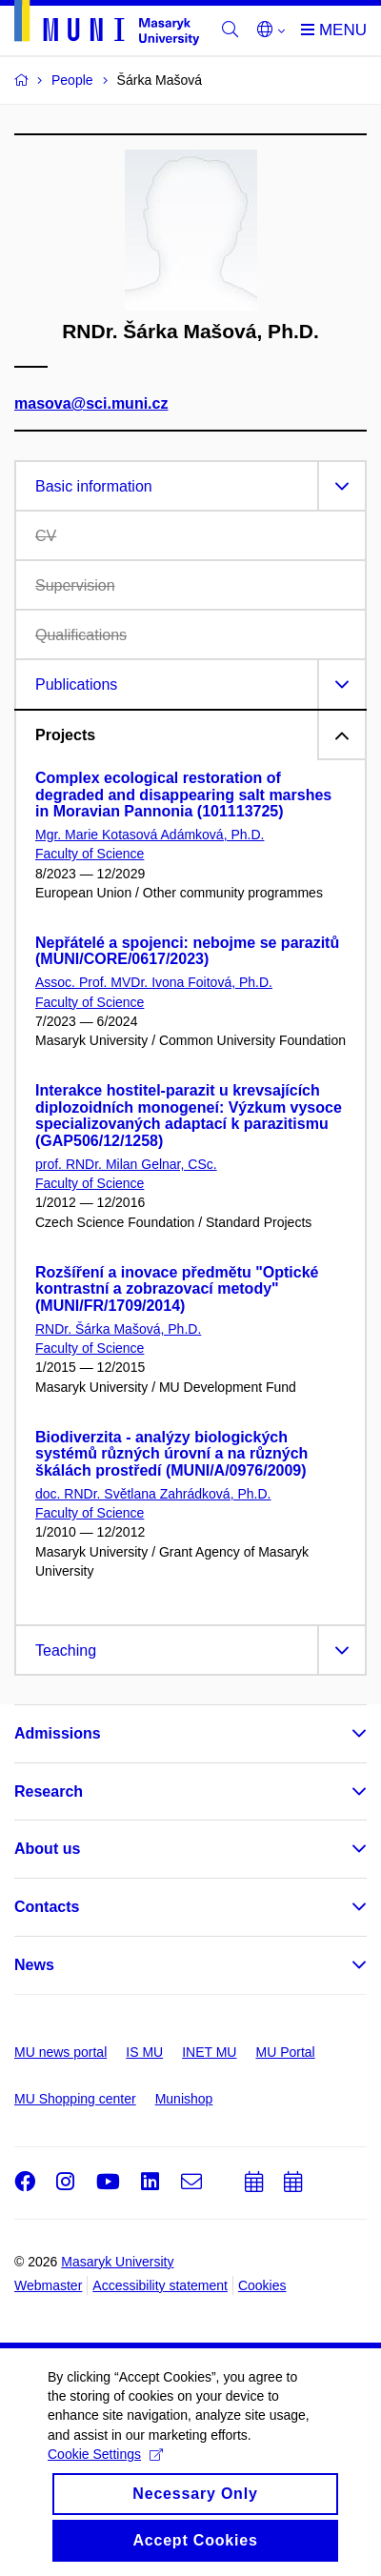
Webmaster (48, 2285)
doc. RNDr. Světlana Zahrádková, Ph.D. (153, 1493)
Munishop (184, 2098)
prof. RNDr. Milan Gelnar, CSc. (126, 1164)
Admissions (57, 1733)
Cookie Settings (105, 2468)
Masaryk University (117, 2261)
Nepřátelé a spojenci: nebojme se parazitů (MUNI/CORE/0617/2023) (187, 951)
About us (47, 1849)
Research (48, 1791)
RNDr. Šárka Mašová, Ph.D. (118, 1329)
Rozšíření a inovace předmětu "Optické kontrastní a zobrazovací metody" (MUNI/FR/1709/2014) (176, 1289)
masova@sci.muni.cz (91, 403)
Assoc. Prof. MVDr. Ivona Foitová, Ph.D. (153, 982)
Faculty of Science (89, 853)
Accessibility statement (160, 2285)
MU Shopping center (75, 2098)
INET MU (209, 2052)
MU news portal (60, 2052)
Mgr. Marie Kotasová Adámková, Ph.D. (149, 834)
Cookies (262, 2285)
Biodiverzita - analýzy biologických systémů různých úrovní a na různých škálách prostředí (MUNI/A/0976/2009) (171, 1454)
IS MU (144, 2052)
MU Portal (284, 2052)
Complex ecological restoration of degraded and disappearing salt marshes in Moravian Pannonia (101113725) (183, 795)
